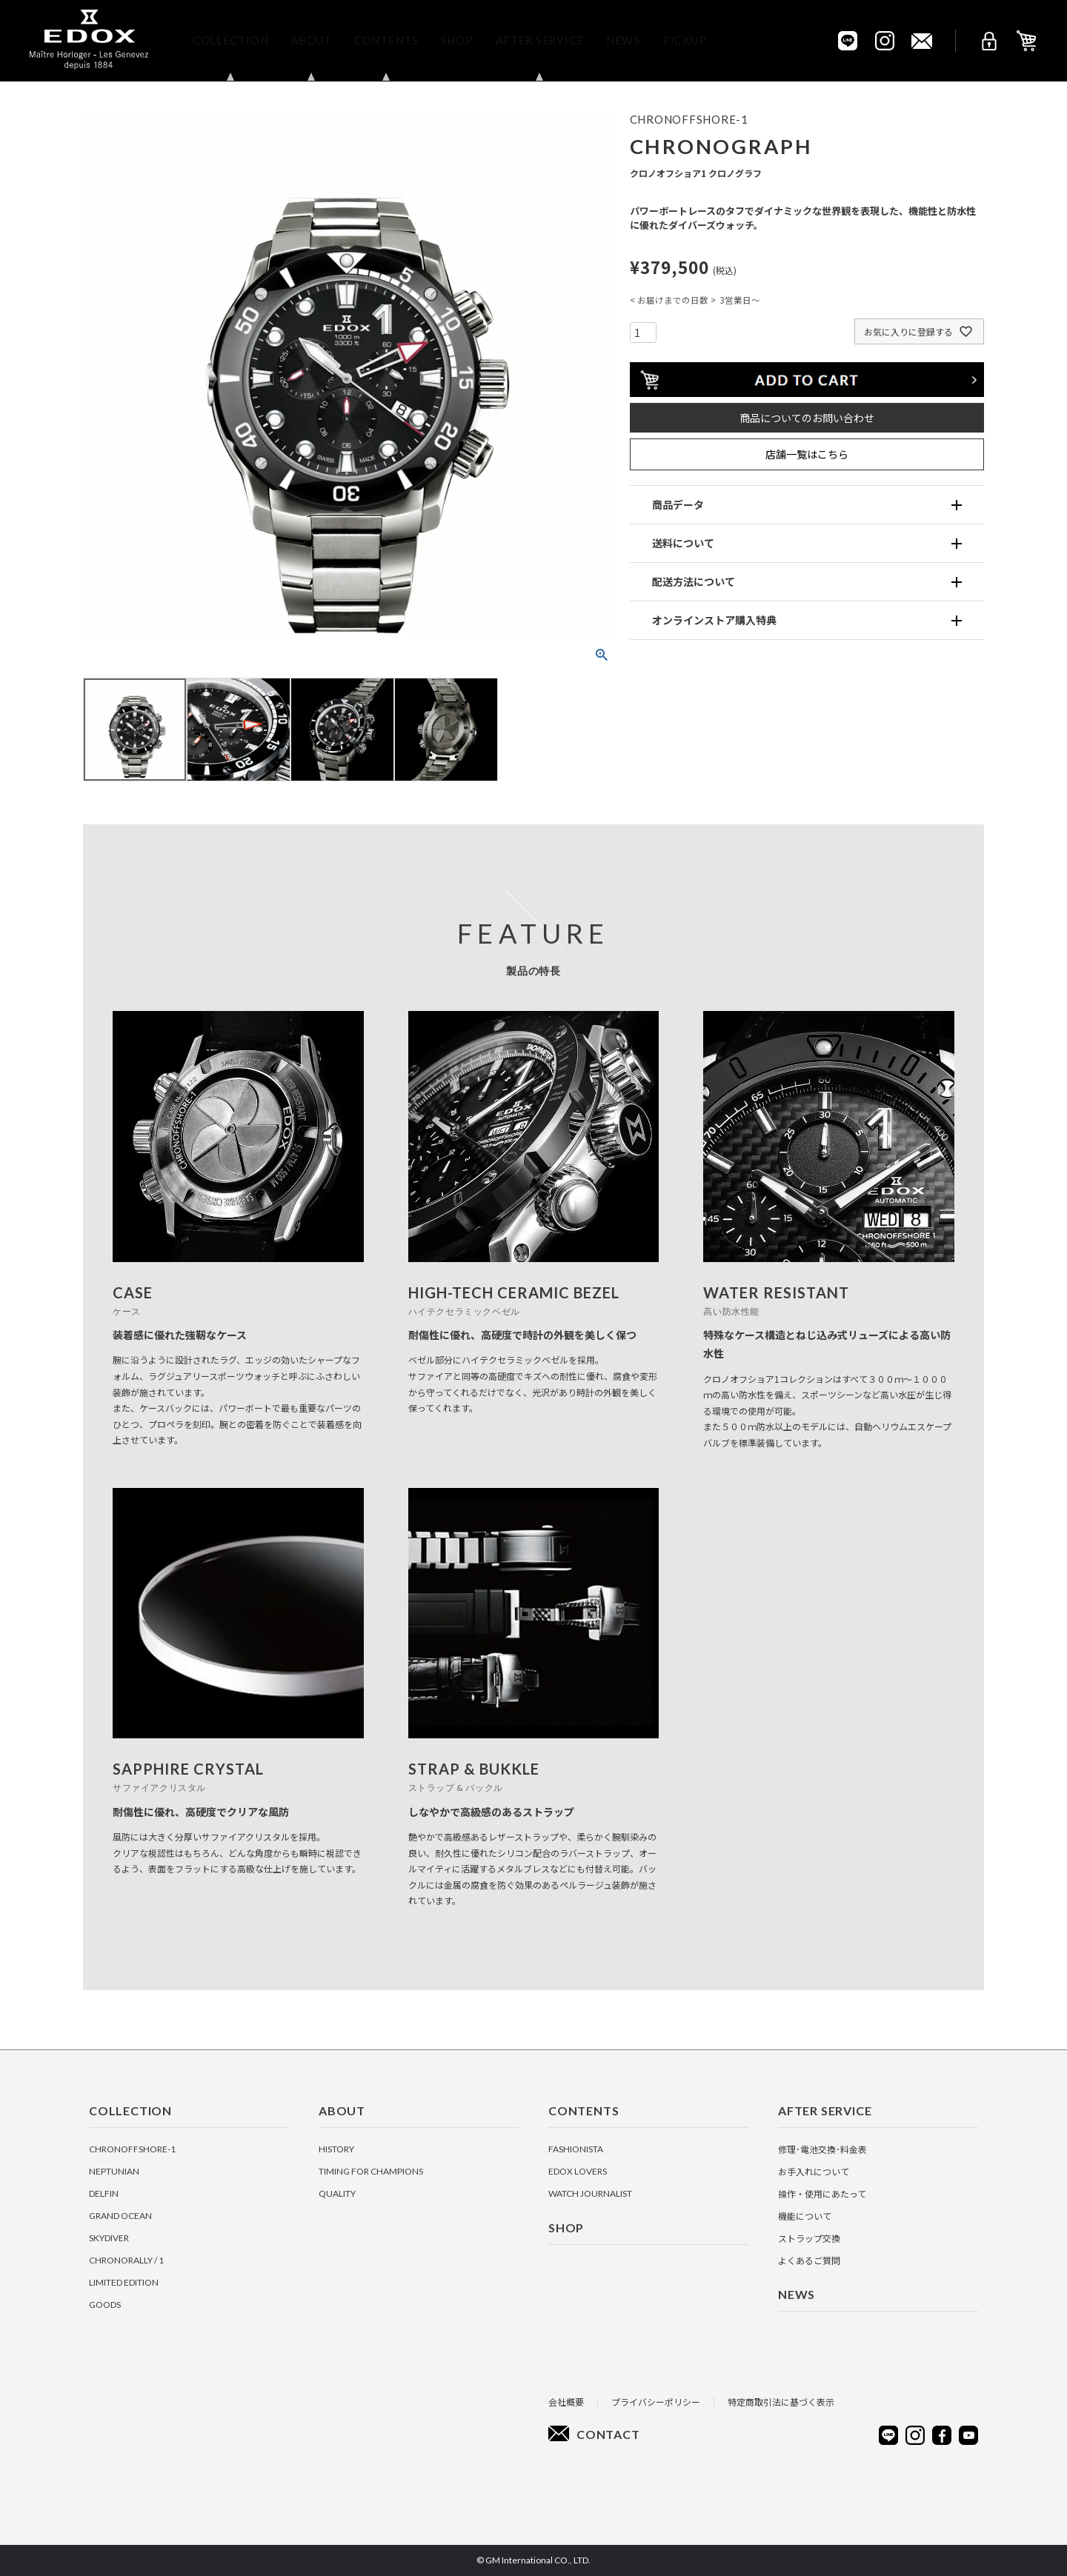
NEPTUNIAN (114, 2171)
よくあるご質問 (809, 2260)
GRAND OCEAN (120, 2215)
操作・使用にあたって (822, 2193)
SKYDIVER (109, 2237)
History (336, 2149)
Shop (457, 40)
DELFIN (104, 2193)
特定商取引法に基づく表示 (781, 2401)
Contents (386, 40)
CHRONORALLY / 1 (126, 2260)
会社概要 (566, 2401)
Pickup (684, 40)
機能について (804, 2215)
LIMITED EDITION (124, 2282)
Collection (230, 40)
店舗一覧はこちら (806, 454)
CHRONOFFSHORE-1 (132, 2149)
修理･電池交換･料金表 (822, 2149)
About (311, 40)
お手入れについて (813, 2171)
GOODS (105, 2304)
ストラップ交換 (809, 2238)
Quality (337, 2193)
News (623, 40)
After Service (540, 40)
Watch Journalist (590, 2193)
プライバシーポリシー (655, 2401)
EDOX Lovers (577, 2171)
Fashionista (575, 2149)
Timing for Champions (371, 2171)
